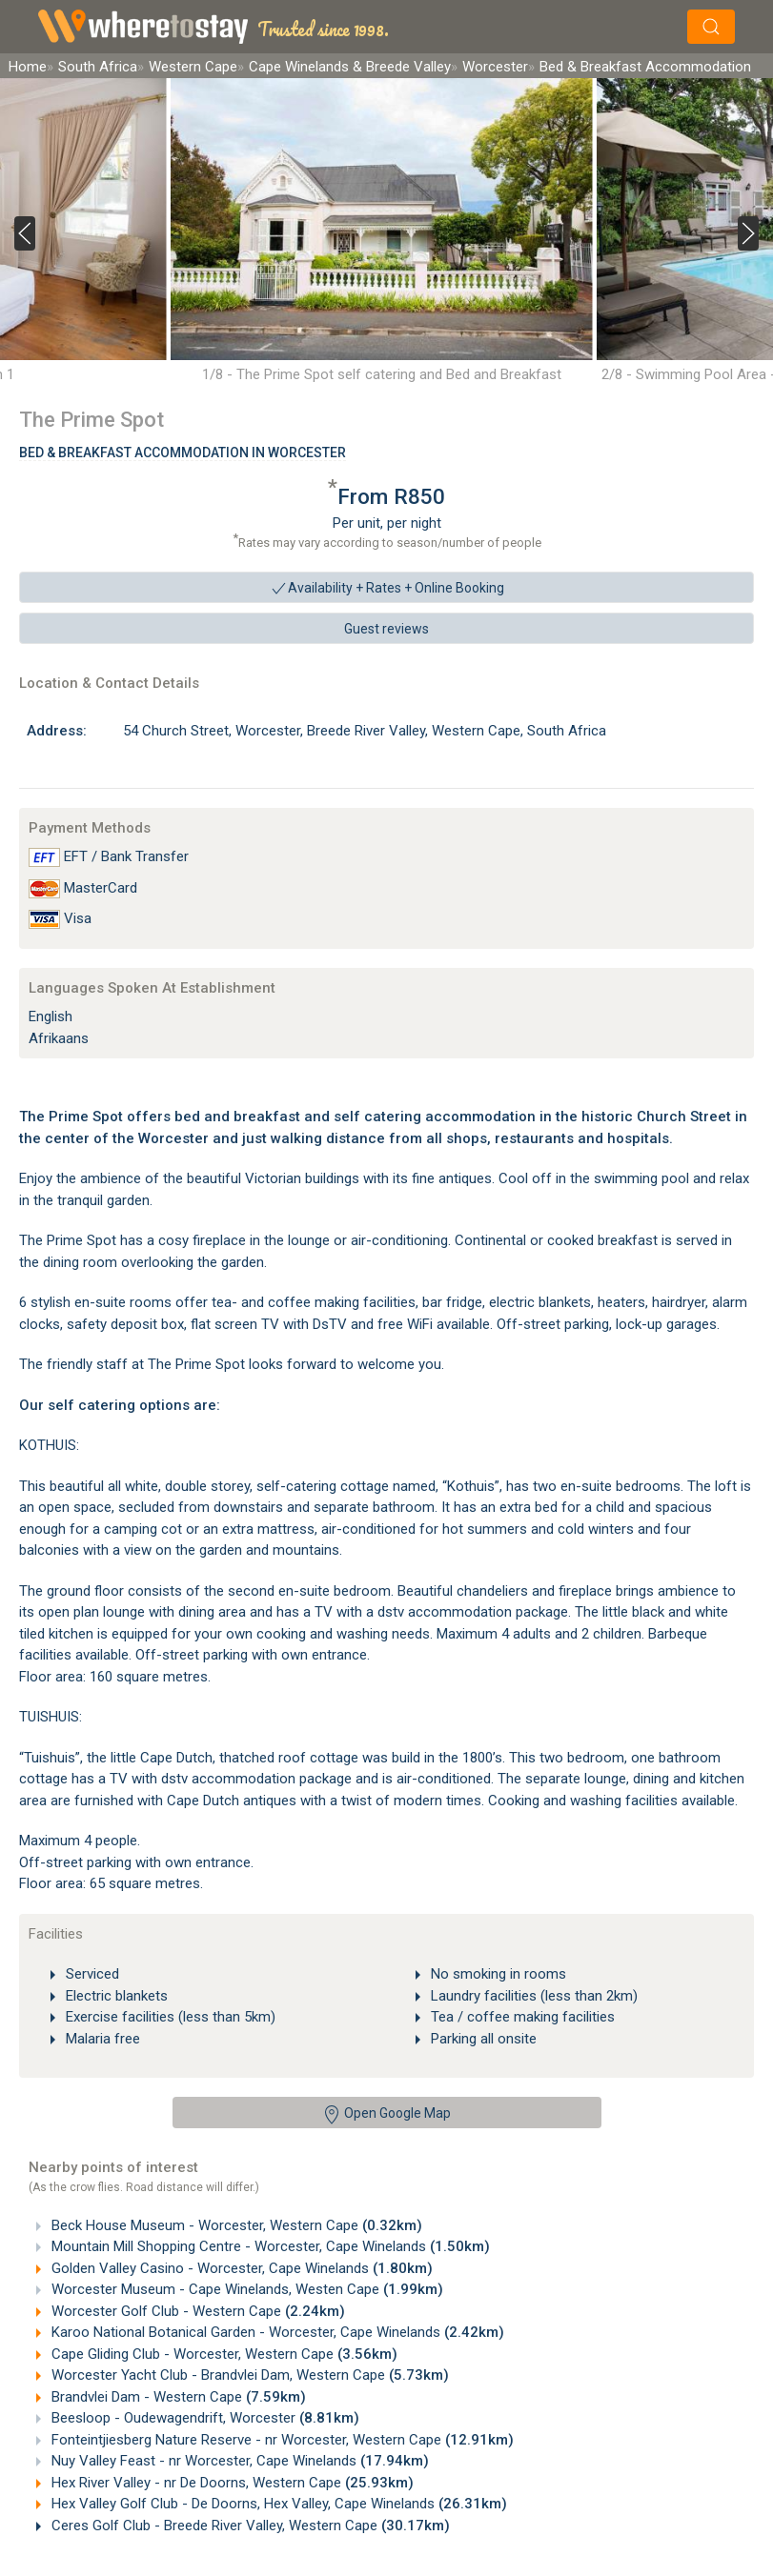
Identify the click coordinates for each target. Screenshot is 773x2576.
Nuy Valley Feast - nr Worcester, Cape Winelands (238, 2460)
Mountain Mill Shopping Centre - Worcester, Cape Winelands (269, 2246)
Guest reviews (386, 628)
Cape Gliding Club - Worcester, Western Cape (222, 2354)
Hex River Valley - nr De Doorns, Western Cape (231, 2482)
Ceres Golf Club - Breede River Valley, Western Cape (249, 2525)
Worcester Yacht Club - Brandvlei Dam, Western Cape (248, 2375)
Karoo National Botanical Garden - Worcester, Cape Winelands (276, 2332)
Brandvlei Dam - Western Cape (177, 2396)
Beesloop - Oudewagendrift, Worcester (203, 2417)
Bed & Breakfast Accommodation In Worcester (182, 452)
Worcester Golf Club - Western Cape (196, 2311)
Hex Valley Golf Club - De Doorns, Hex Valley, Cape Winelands (277, 2503)
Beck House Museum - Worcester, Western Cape (235, 2225)
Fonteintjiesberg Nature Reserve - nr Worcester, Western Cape (281, 2439)
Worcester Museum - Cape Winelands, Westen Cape (245, 2289)
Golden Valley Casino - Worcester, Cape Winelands (240, 2268)
